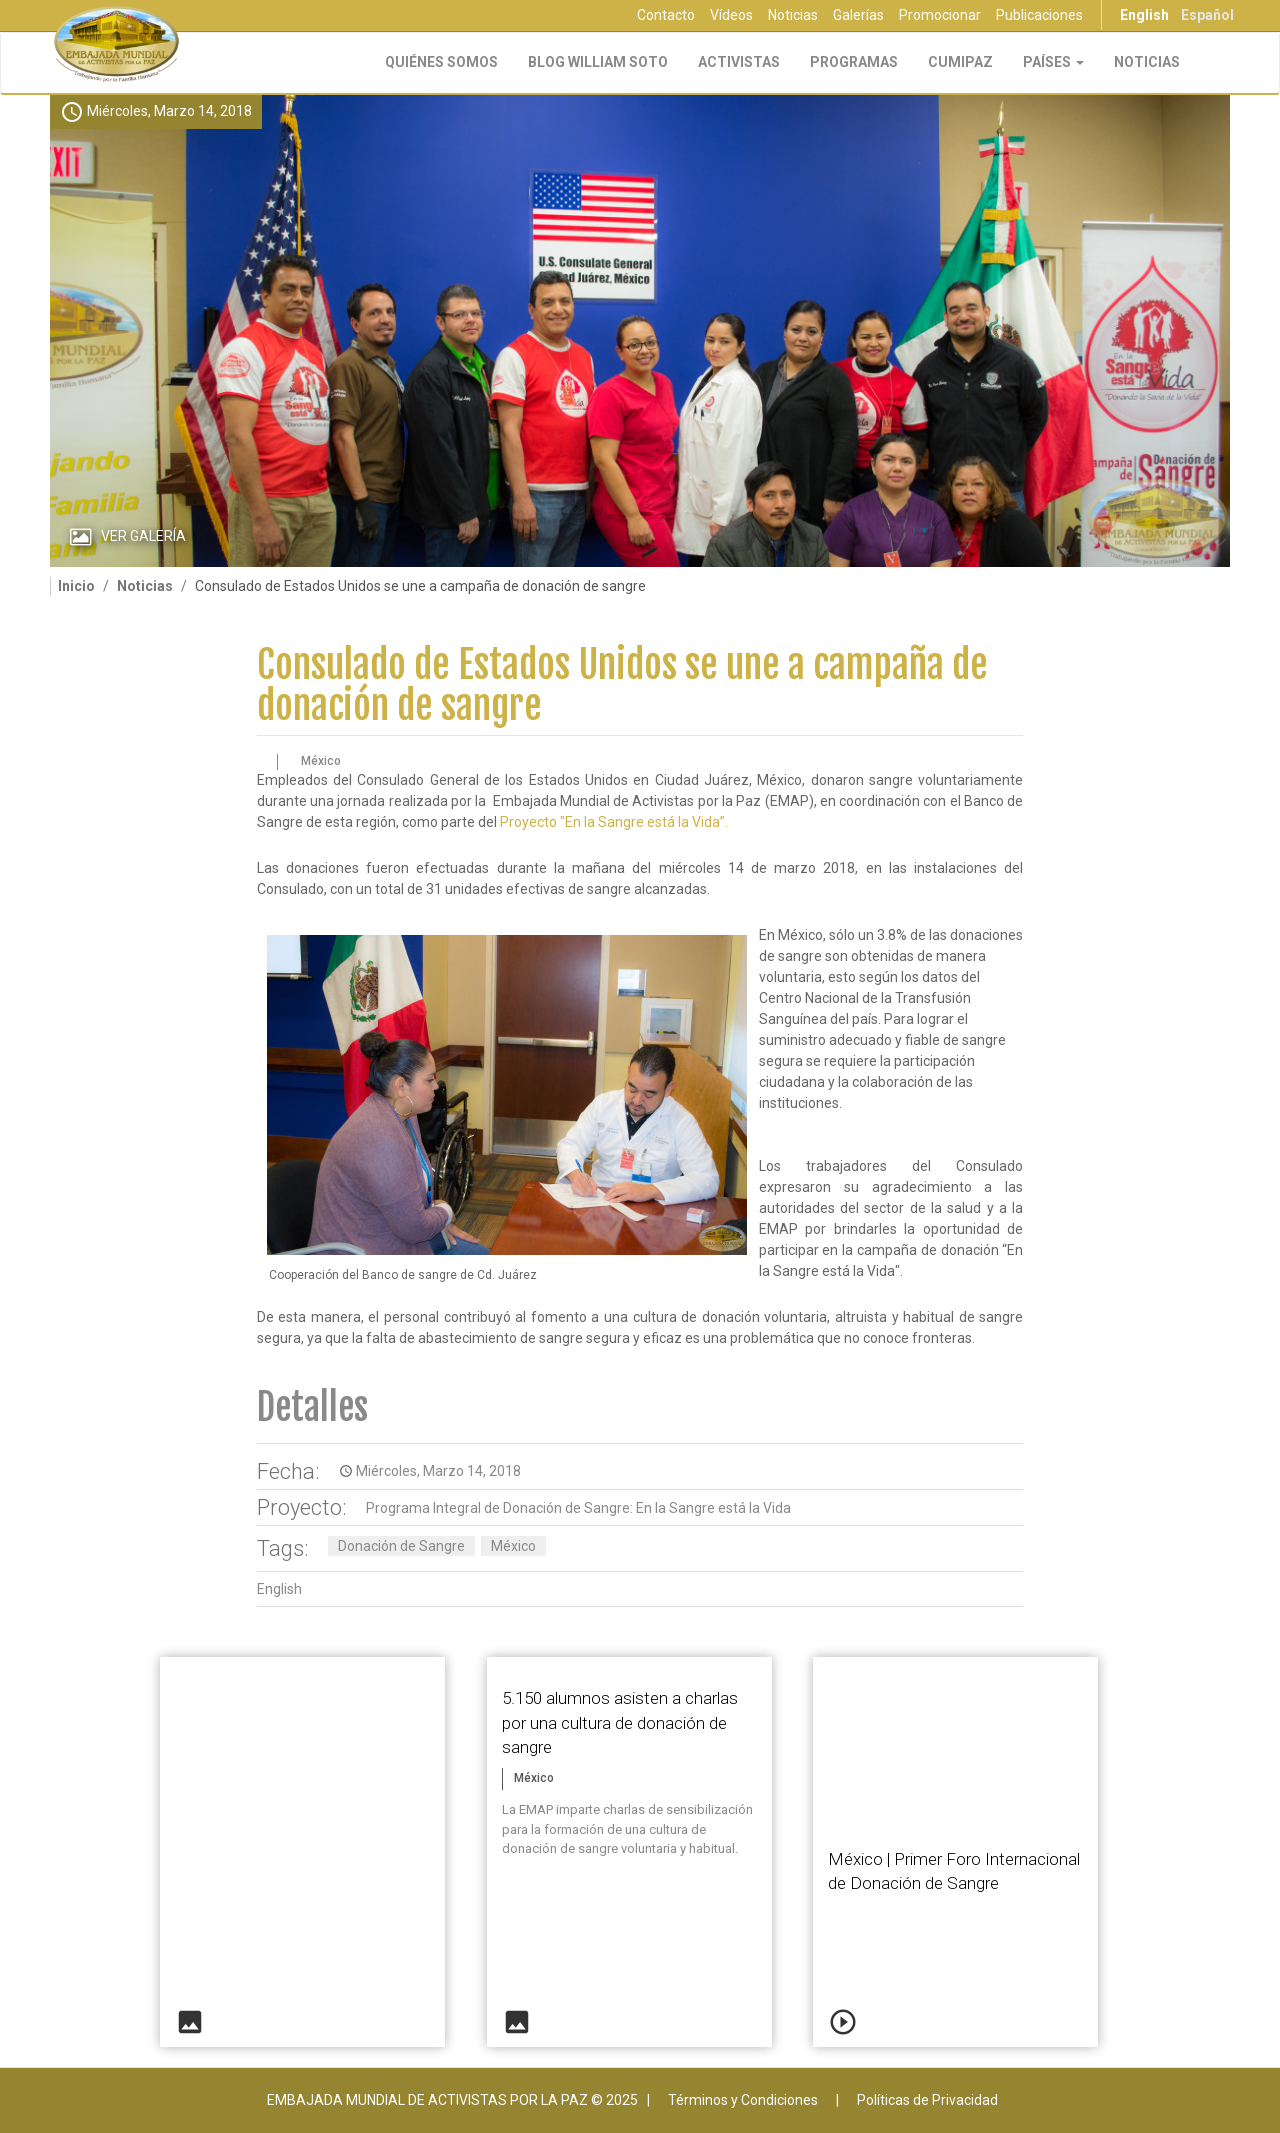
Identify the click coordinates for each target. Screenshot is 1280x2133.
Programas (854, 62)
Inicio (76, 586)
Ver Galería (143, 536)
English (1144, 15)
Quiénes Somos (441, 62)
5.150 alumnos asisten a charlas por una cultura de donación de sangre (620, 1722)
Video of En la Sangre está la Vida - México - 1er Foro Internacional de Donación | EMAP (955, 1737)
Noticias (793, 15)
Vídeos (731, 15)
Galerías (858, 15)
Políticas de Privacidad (927, 2100)
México (513, 1546)
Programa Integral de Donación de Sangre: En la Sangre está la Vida (578, 1508)
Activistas (739, 62)
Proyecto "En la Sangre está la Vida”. (614, 822)
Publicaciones (1039, 15)
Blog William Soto (598, 62)
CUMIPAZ (960, 62)
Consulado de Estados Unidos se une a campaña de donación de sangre (622, 685)
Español (1207, 15)
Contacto (666, 15)
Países (1053, 62)
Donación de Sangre (401, 1546)
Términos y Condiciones (743, 2100)
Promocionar (940, 15)
